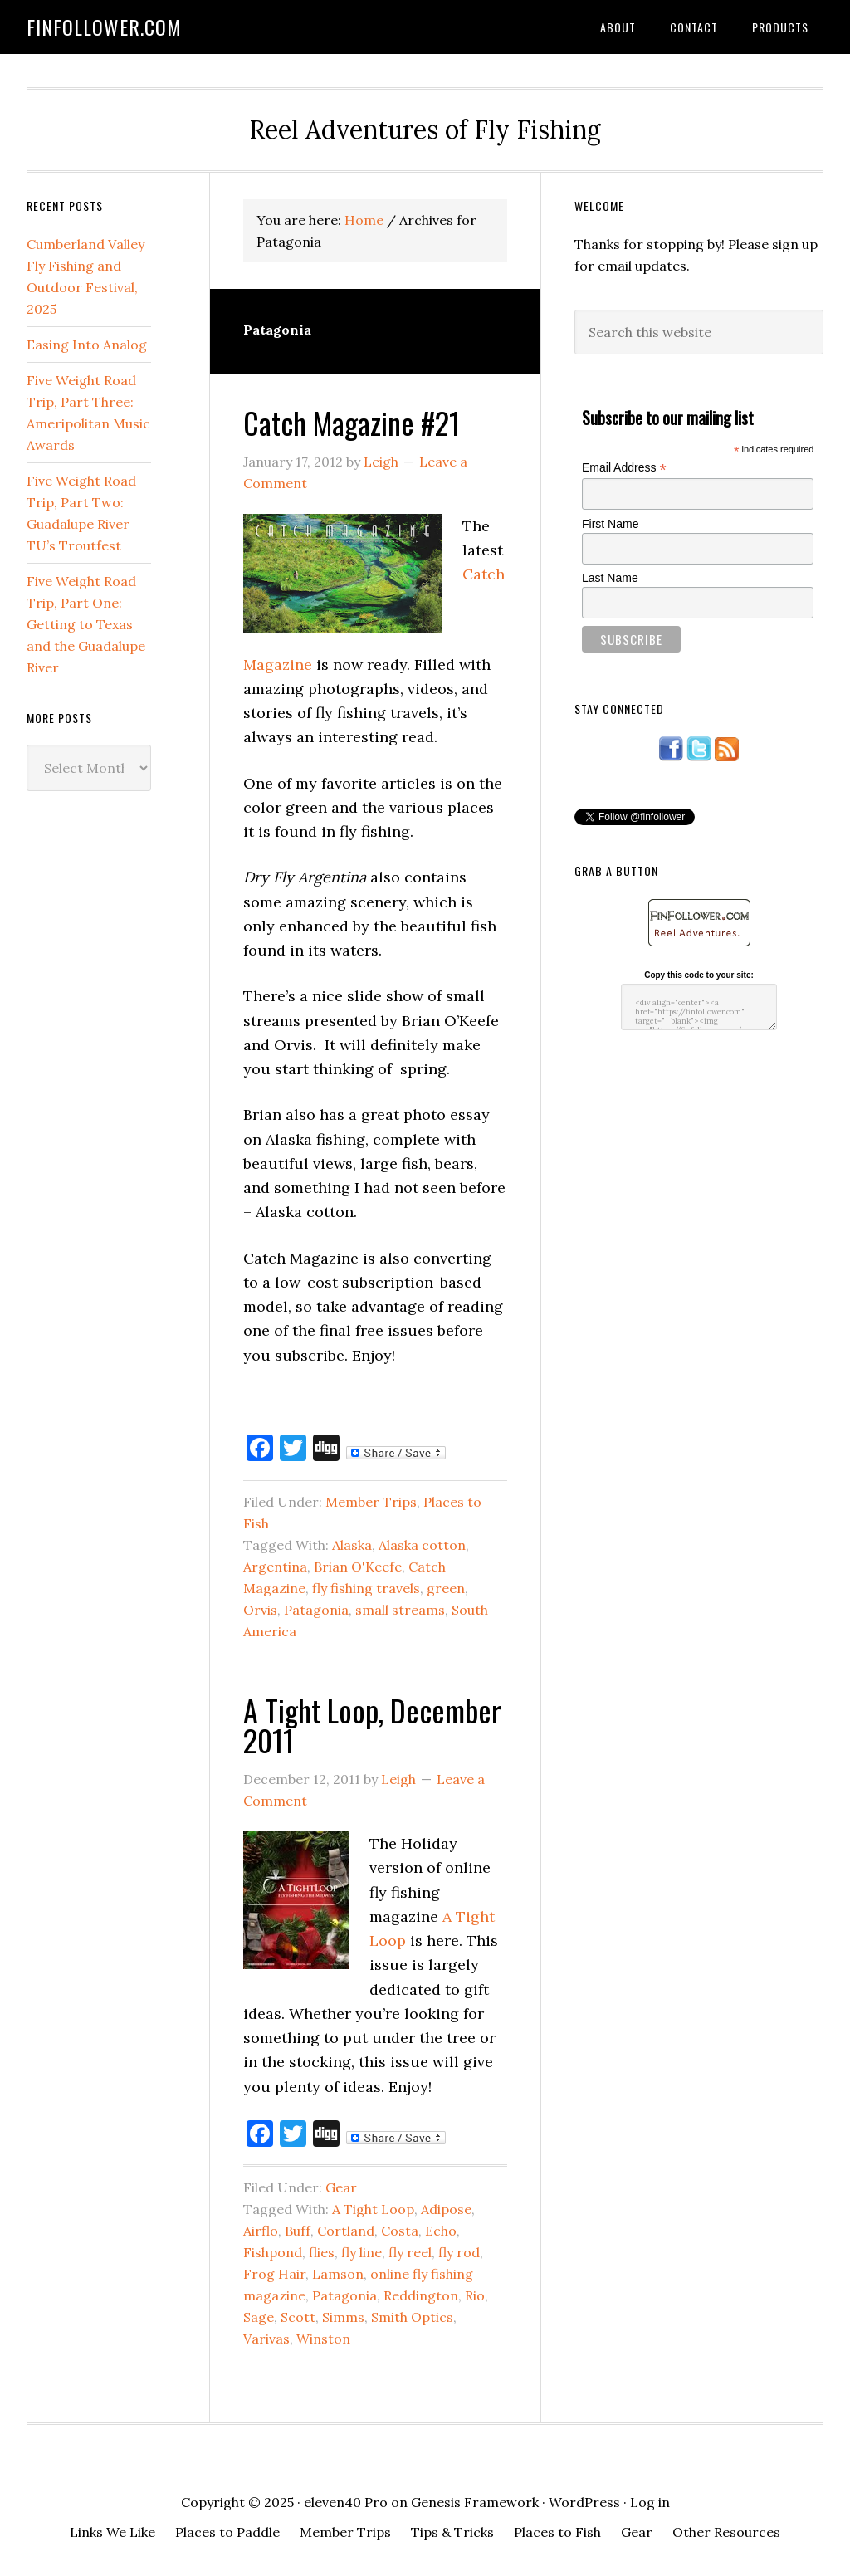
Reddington (420, 2295)
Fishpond (272, 2252)
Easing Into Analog (87, 344)
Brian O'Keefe (358, 1566)
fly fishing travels (366, 1588)
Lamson (338, 2274)
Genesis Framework (475, 2502)
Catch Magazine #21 (351, 422)
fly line (361, 2252)
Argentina (275, 1566)
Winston (323, 2338)
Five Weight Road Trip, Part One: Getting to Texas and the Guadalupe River (86, 624)
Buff (297, 2230)
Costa (399, 2230)
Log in (650, 2502)
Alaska (352, 1545)
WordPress (584, 2502)
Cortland (345, 2230)
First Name (610, 523)
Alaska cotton (422, 1545)
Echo (441, 2230)
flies (322, 2252)
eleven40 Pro (346, 2502)
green (446, 1588)
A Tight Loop (373, 2209)
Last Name (610, 577)
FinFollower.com (104, 27)
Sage (258, 2317)
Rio (475, 2295)
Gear (341, 2187)
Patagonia (316, 1609)
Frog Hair (274, 2274)
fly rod (459, 2252)
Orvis (260, 1609)
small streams (400, 1609)
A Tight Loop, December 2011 (372, 1725)
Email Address (624, 468)
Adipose (446, 2209)
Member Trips (371, 1501)
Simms (343, 2317)
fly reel (410, 2252)
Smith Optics (412, 2317)
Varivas (266, 2338)
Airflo (260, 2230)
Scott (298, 2317)
